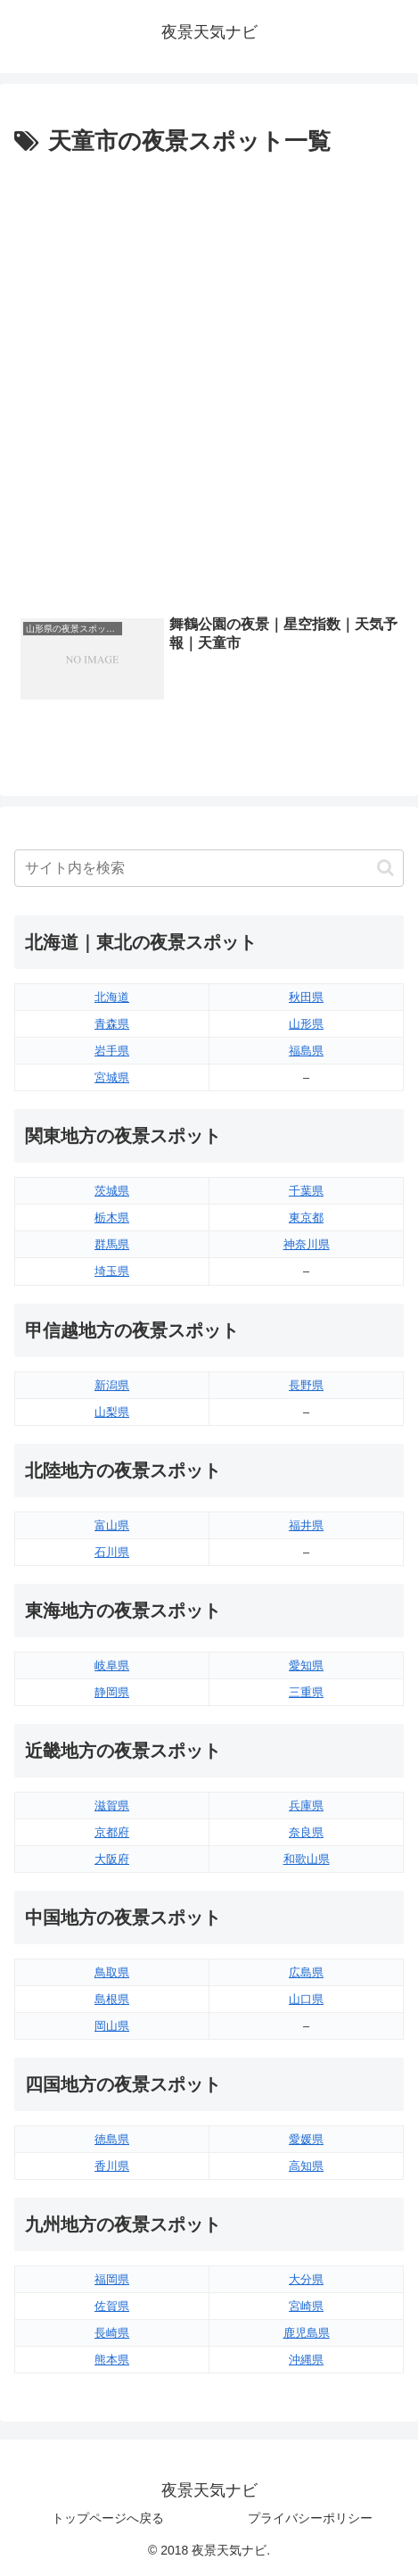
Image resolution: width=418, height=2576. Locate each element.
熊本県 (111, 2359)
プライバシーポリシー (310, 2518)
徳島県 (111, 2139)
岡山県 (111, 2026)
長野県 (306, 1385)
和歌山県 (306, 1859)
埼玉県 (111, 1271)
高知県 (306, 2166)
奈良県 (306, 1832)
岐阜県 (111, 1665)
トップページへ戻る (108, 2518)
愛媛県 (306, 2139)
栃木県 (111, 1217)
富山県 (111, 1525)
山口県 (306, 1999)
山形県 (306, 1024)
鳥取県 (111, 1972)
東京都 (306, 1217)
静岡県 (111, 1692)
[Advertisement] (209, 380)
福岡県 (111, 2279)
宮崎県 (306, 2306)
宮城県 (111, 1077)
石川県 (111, 1552)
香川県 (111, 2166)
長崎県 (111, 2333)
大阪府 (111, 1859)
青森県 (111, 1024)
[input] (209, 868)
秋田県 (306, 997)
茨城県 (111, 1190)
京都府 (111, 1832)
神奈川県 (306, 1244)
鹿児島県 (306, 2333)
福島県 (306, 1050)
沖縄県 (306, 2359)
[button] (385, 867)
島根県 (111, 1999)
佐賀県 (111, 2306)
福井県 (306, 1525)
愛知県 (306, 1665)
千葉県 (306, 1190)
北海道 (111, 997)
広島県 (306, 1972)
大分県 (306, 2279)
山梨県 (111, 1412)
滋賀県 (111, 1805)
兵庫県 (306, 1805)
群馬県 (111, 1244)
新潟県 (111, 1385)
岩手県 (111, 1050)
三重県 (306, 1692)
